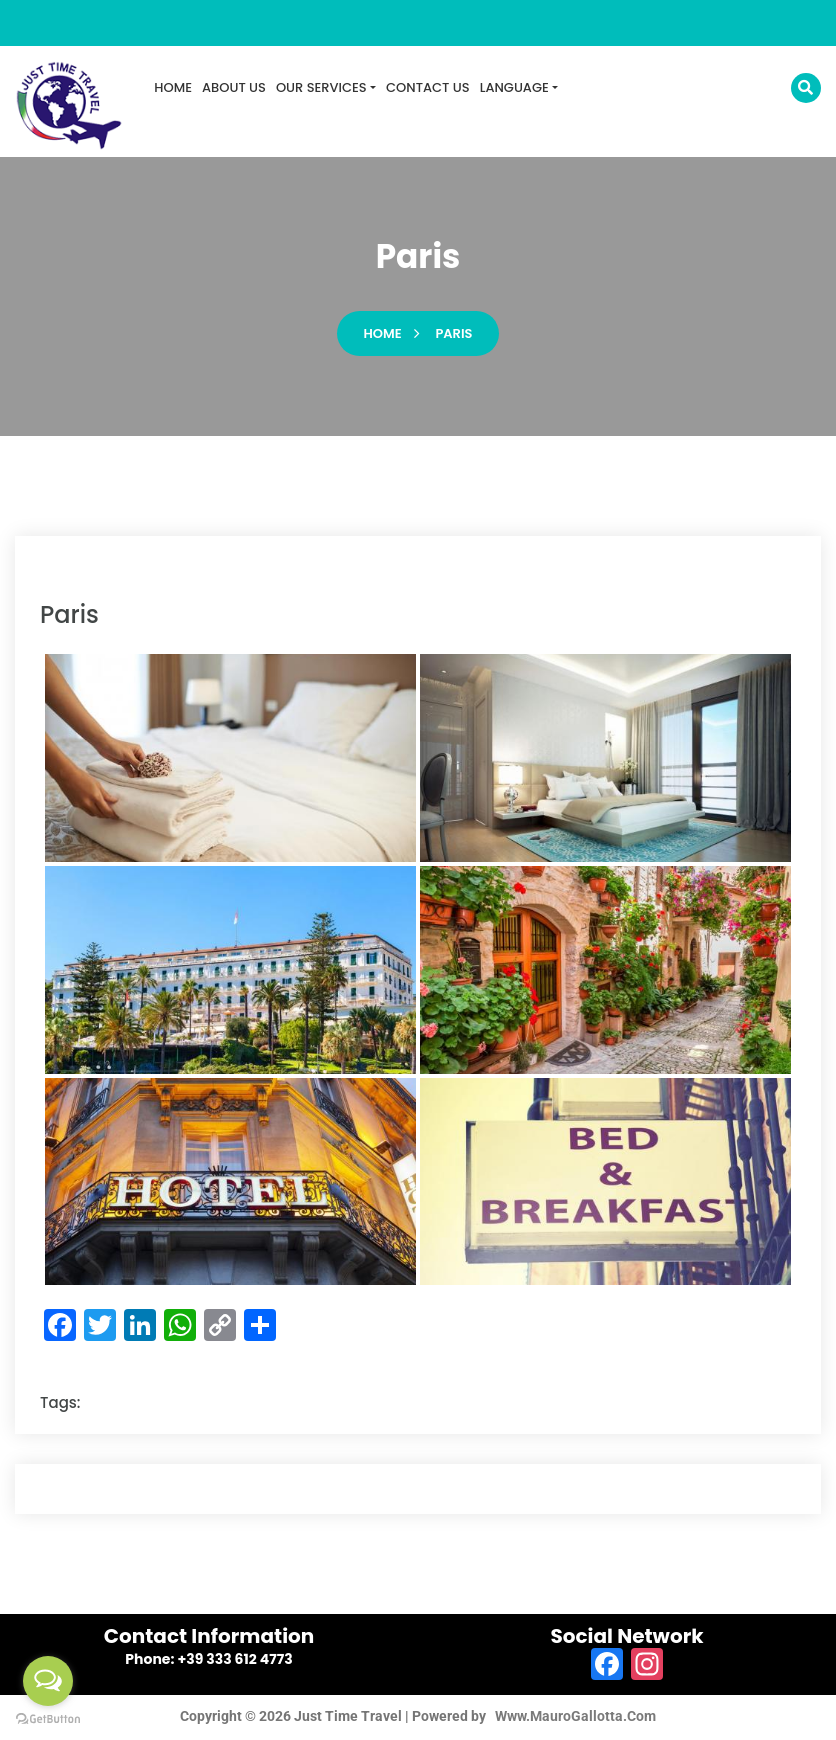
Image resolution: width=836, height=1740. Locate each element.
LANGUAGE (514, 87)
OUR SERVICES (321, 87)
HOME (173, 87)
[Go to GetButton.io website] (48, 1719)
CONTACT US (428, 87)
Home (383, 336)
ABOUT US (234, 87)
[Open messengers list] (48, 1681)
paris (453, 336)
